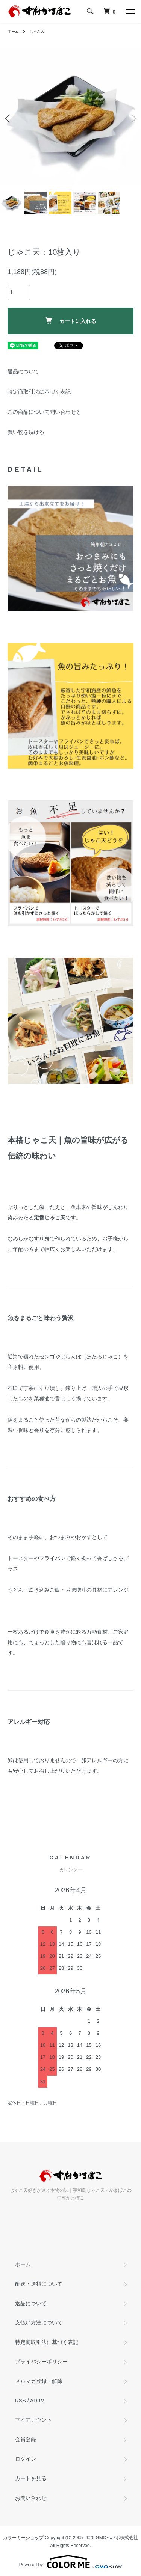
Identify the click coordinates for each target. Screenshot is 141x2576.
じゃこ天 (36, 31)
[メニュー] (129, 11)
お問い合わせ (31, 2498)
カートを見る (31, 2478)
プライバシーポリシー (41, 2362)
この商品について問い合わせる (44, 412)
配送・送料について (38, 2284)
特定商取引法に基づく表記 (39, 392)
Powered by (70, 2561)
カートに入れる (70, 320)
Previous (8, 118)
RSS (20, 2401)
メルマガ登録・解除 (38, 2381)
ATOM (37, 2401)
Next (132, 118)
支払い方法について (38, 2322)
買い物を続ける (26, 432)
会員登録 (25, 2439)
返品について (23, 371)
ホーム (13, 31)
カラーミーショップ (23, 2537)
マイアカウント (33, 2420)
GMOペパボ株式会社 (117, 2537)
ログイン (25, 2459)
